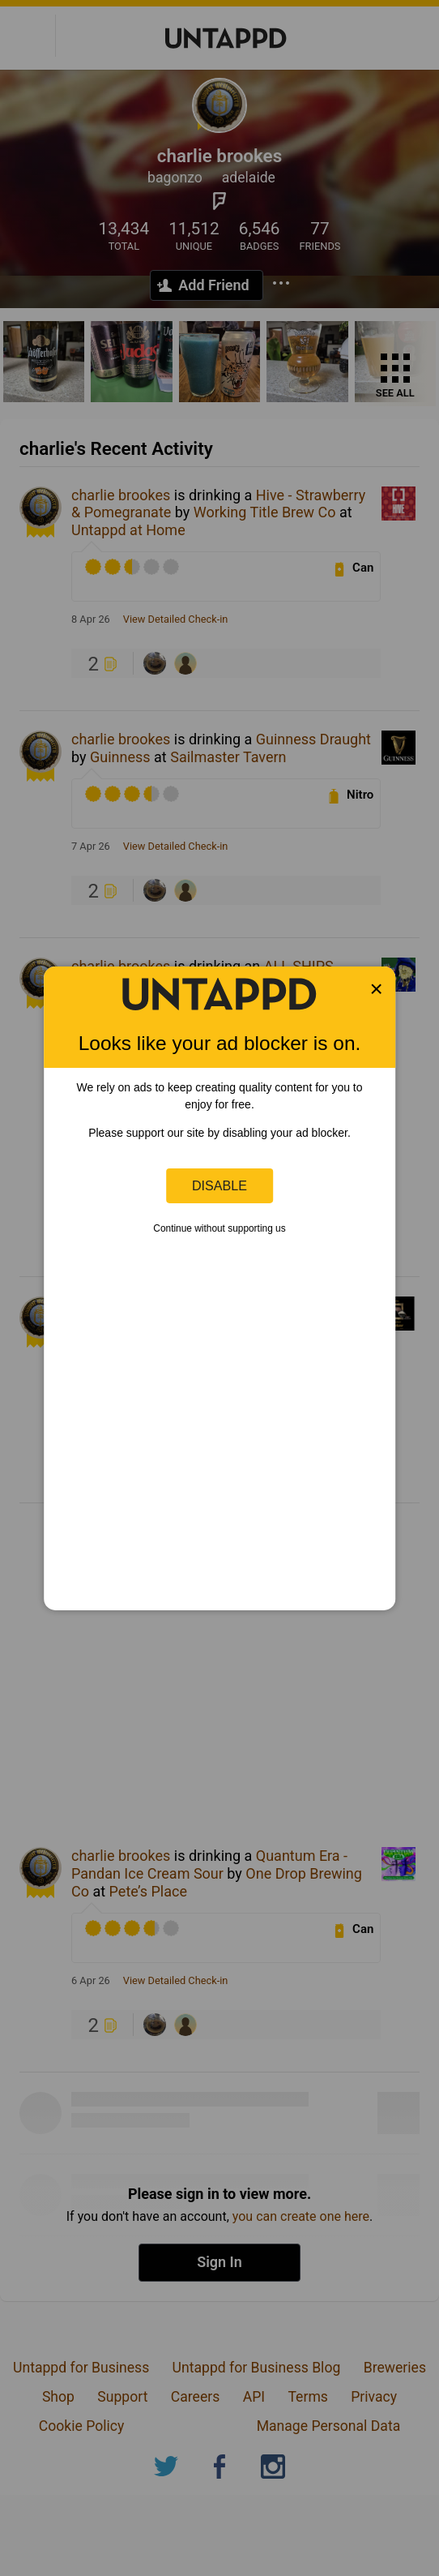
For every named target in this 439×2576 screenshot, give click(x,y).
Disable (219, 1185)
